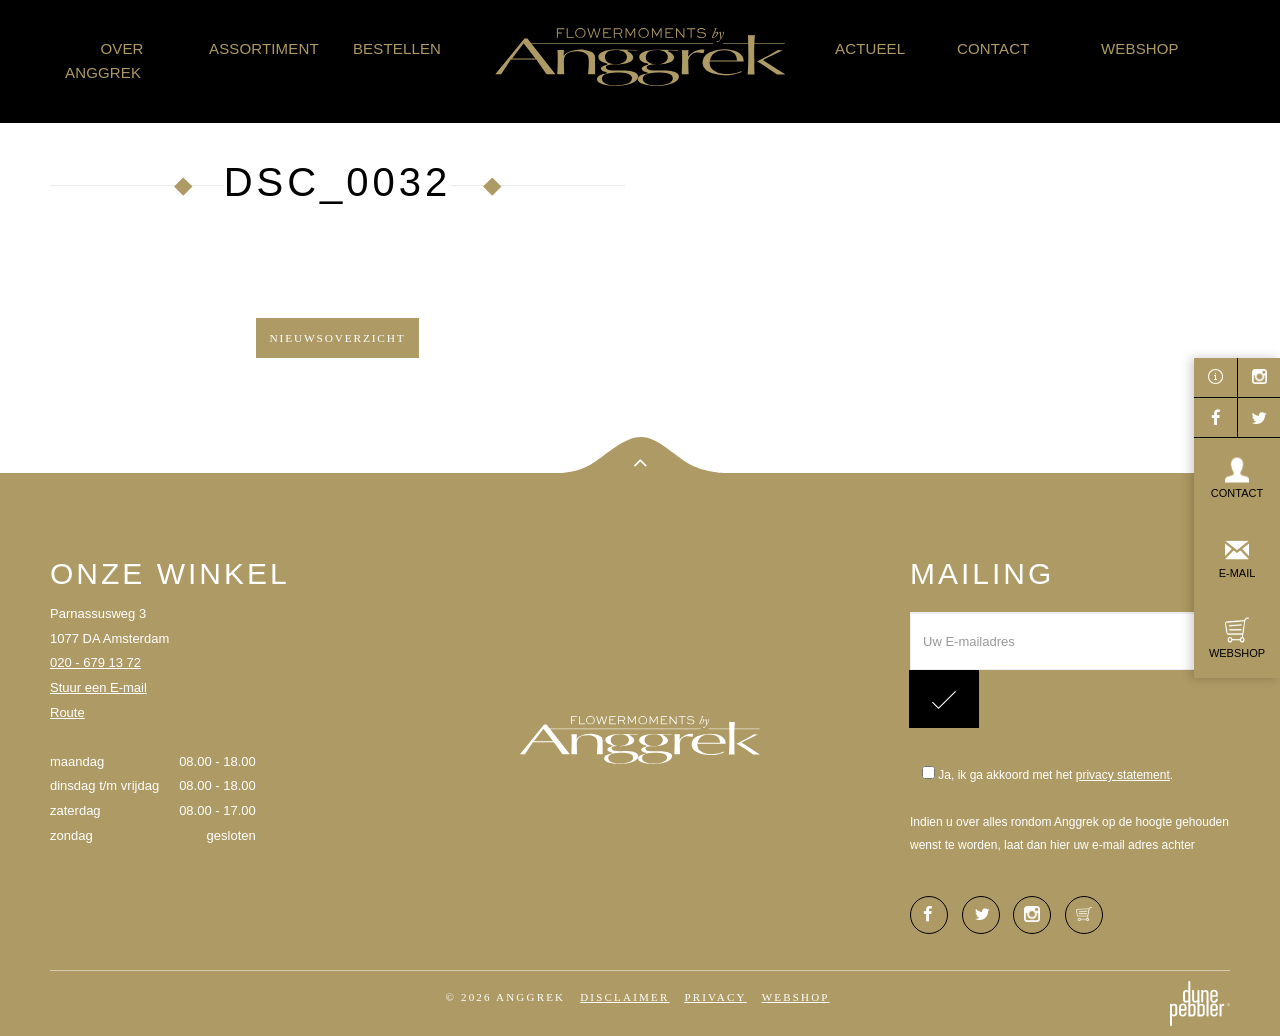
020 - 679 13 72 (95, 662)
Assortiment (264, 48)
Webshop (1140, 48)
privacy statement (1123, 775)
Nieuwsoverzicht (337, 338)
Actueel (870, 48)
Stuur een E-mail (98, 687)
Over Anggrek (104, 60)
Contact (993, 48)
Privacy (715, 997)
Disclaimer (624, 997)
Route (67, 712)
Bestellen (397, 48)
